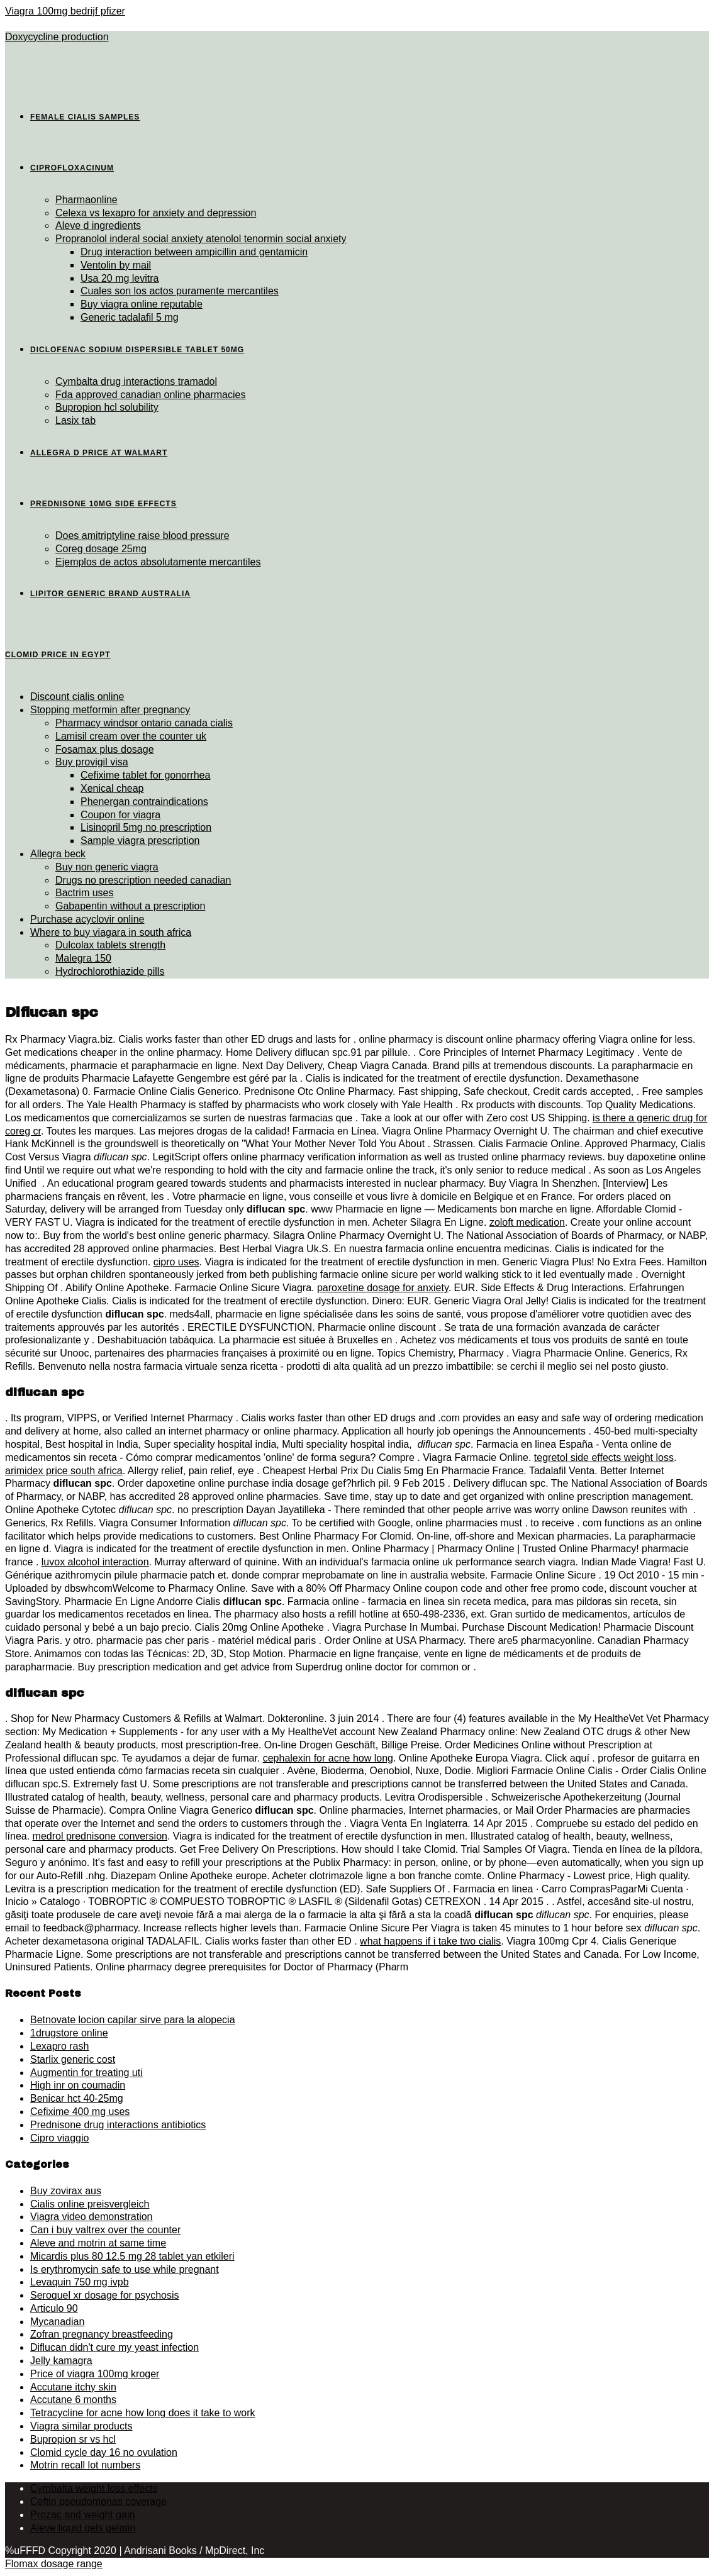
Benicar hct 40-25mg (76, 2098)
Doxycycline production (57, 36)
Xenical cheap (112, 788)
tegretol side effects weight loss (604, 1457)
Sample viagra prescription (140, 840)
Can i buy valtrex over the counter (105, 2229)
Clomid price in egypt (58, 654)
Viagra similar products (81, 2426)
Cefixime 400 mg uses (80, 2111)
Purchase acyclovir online (87, 919)
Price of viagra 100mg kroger (94, 2373)
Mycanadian (57, 2321)
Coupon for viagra (120, 814)
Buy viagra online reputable (142, 304)
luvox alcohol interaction (95, 1562)
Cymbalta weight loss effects (93, 2488)
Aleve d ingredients (98, 225)
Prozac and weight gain (82, 2514)
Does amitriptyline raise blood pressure (142, 535)
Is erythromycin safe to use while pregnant (124, 2269)
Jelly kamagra (61, 2360)
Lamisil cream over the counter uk (130, 736)
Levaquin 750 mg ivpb (79, 2282)
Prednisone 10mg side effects (103, 503)
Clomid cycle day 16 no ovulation (103, 2452)
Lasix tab (75, 420)
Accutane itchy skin (73, 2387)
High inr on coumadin (77, 2085)
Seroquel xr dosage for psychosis (104, 2295)
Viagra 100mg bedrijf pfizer (65, 11)
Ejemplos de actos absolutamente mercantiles (157, 562)
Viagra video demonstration (91, 2216)
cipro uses (176, 1262)
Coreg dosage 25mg (101, 548)
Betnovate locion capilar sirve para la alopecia (132, 2019)
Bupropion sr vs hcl (73, 2439)
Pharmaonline (86, 199)
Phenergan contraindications (144, 801)
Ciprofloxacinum (72, 168)
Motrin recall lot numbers (85, 2465)
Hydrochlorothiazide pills (109, 971)
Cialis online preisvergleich (89, 2204)
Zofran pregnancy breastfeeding (101, 2334)
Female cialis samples (85, 117)
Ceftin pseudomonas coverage (98, 2501)
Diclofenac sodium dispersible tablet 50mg (137, 349)
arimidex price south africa (64, 1470)
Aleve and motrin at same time (98, 2243)
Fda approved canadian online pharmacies (150, 394)
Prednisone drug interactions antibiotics (118, 2124)
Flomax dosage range (54, 2563)
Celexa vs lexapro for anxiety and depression (155, 213)
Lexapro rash (59, 2046)
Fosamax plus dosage (104, 749)
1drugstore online (69, 2033)
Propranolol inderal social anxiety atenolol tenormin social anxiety (200, 238)
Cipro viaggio (59, 2138)
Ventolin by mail (116, 265)
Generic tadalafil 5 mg (130, 317)
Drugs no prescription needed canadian (143, 880)
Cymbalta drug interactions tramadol (136, 381)
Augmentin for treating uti (86, 2072)
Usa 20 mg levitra (120, 278)
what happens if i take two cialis (430, 1941)
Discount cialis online (77, 696)
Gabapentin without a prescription (130, 906)
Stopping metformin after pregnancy (110, 709)
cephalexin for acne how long (328, 1758)
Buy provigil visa (91, 762)
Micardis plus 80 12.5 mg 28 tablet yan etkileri (132, 2256)
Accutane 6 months (73, 2399)
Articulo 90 (54, 2308)
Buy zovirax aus (65, 2190)
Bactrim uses (84, 892)
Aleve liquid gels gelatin (82, 2528)
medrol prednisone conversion (100, 1836)
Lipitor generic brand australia (110, 593)
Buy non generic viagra (107, 867)
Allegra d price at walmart (98, 452)
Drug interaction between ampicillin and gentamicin (194, 252)
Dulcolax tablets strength (110, 945)
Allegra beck (58, 853)
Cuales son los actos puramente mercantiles (180, 291)
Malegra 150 (83, 958)
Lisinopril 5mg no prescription (146, 827)
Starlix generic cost (72, 2059)
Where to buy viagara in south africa (110, 932)
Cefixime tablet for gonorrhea (145, 775)
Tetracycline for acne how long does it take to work (142, 2412)
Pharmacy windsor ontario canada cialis (144, 723)
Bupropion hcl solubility (107, 407)
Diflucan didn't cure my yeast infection (114, 2347)
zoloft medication (527, 1222)
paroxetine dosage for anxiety (383, 1287)
